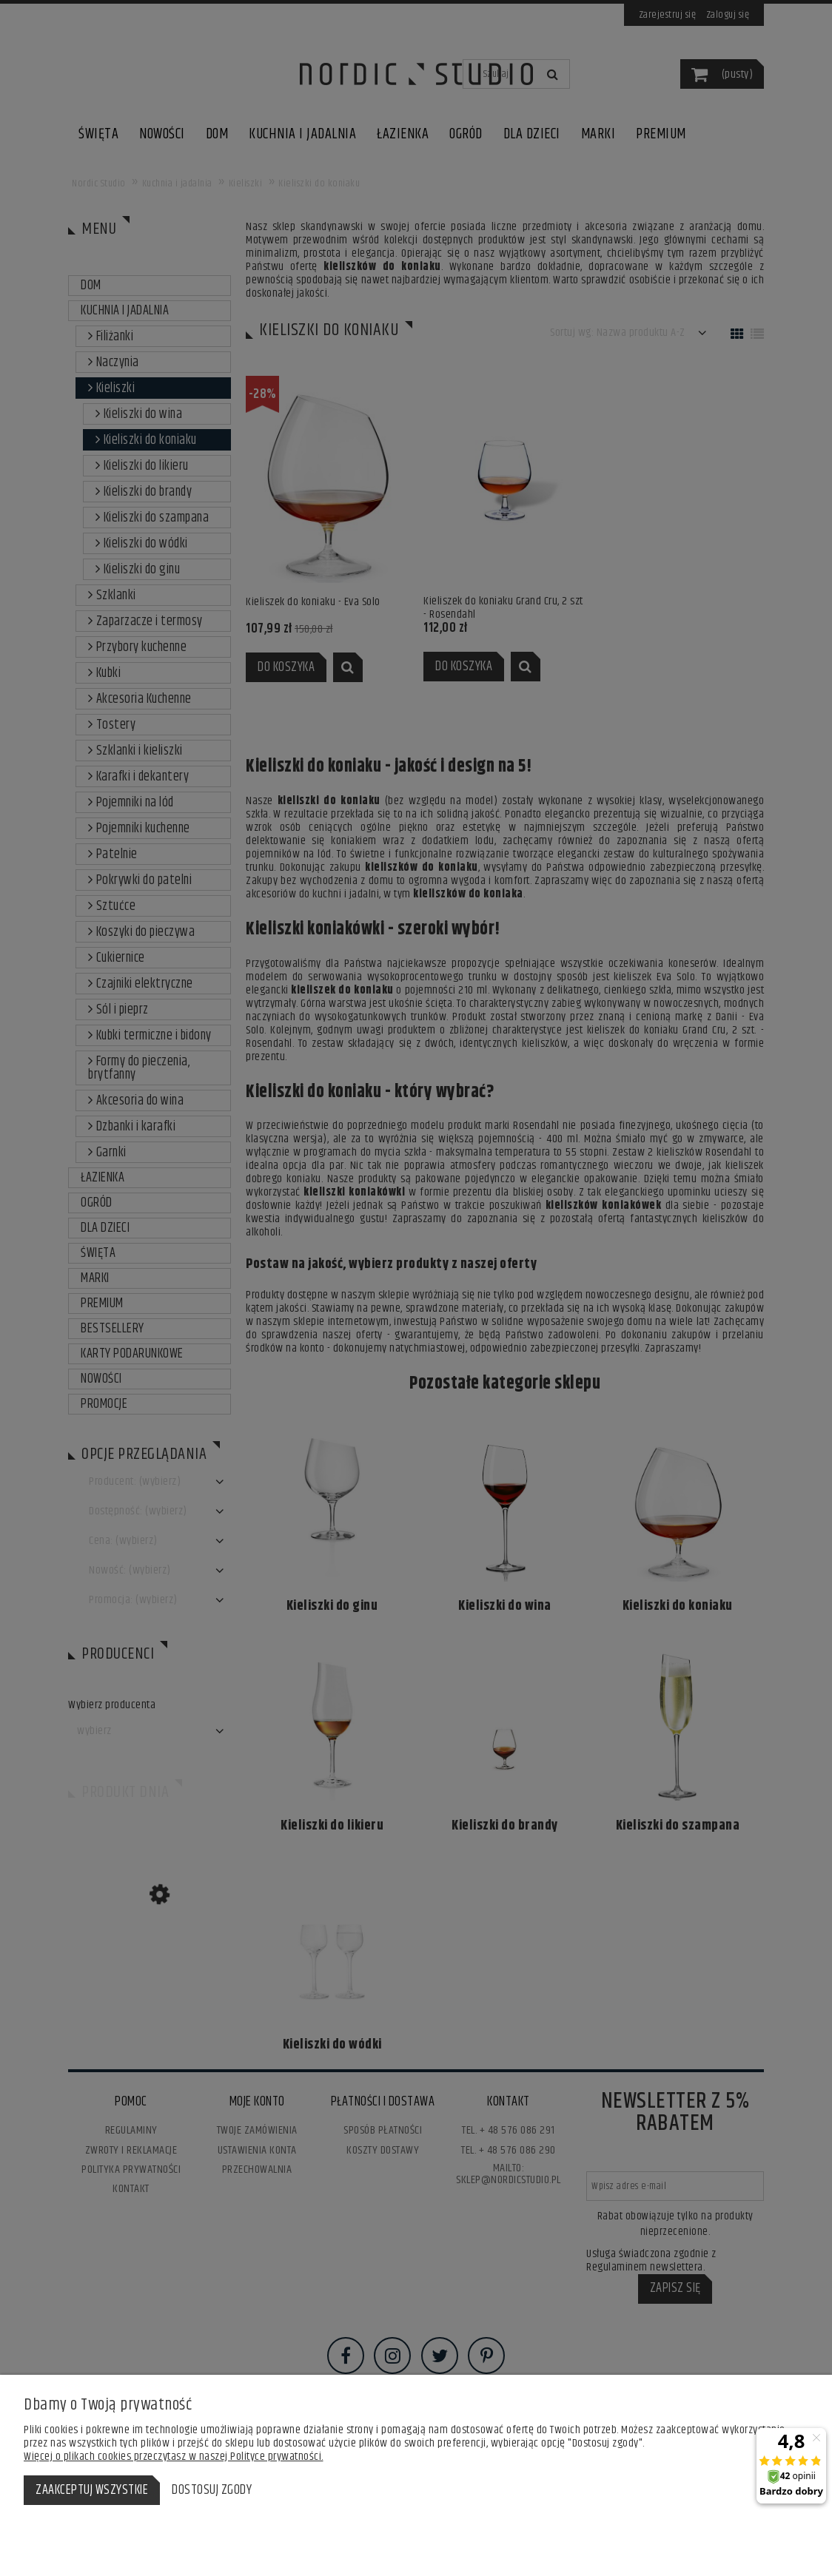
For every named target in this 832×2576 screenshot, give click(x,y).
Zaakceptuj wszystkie (92, 2490)
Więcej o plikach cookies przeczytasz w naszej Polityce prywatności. (173, 2456)
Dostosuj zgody (212, 2490)
